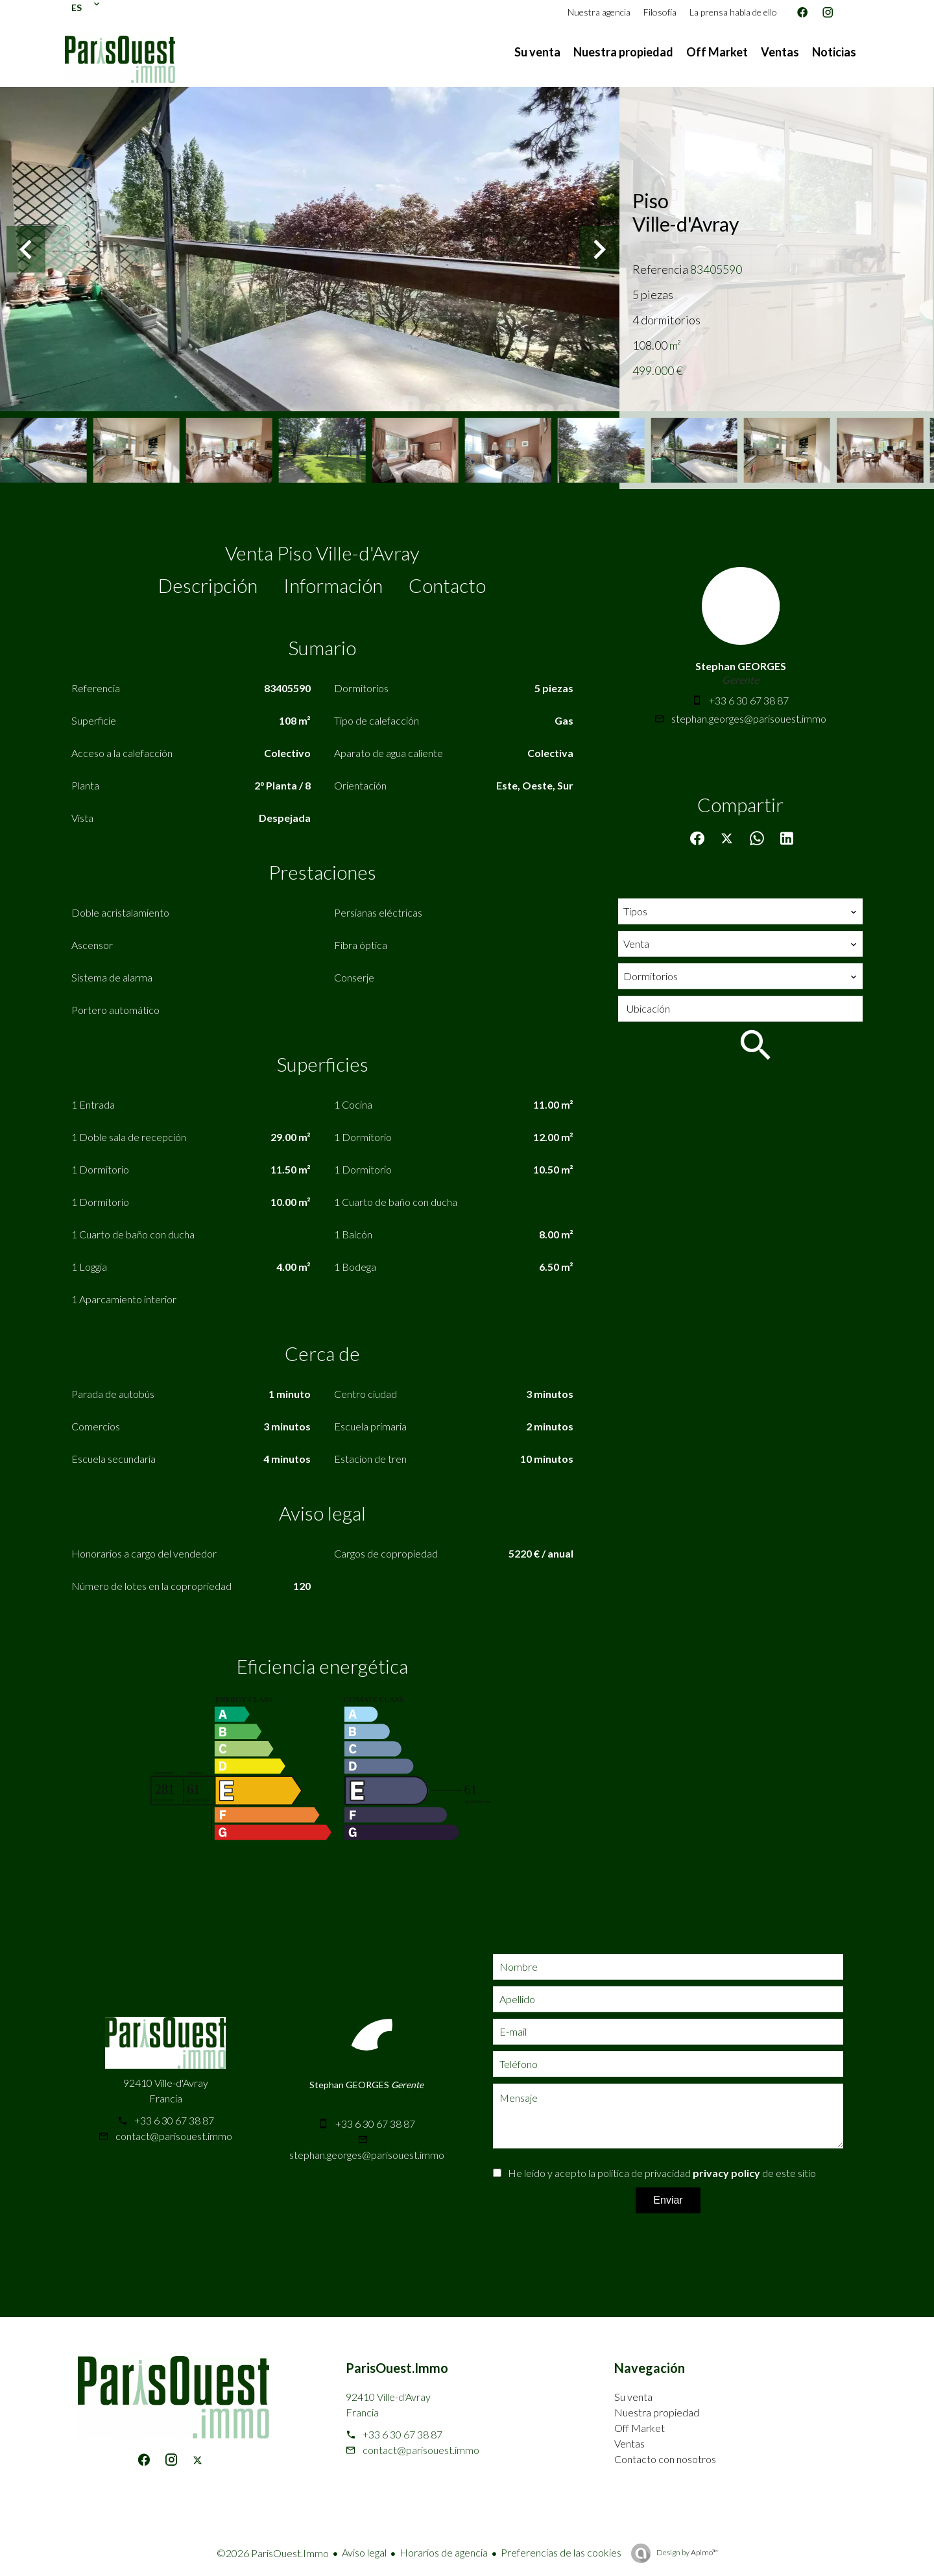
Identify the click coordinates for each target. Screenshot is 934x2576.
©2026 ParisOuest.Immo (273, 2553)
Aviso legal (364, 2552)
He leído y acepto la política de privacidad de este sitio (662, 2173)
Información (333, 585)
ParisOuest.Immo (397, 2368)
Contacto (447, 585)
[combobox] (740, 911)
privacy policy (726, 2173)
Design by (686, 2552)
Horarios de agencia (444, 2552)
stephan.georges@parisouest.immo (748, 718)
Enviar (667, 2200)
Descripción (207, 585)
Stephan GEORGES (740, 666)
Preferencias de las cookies (561, 2552)
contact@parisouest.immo (173, 2136)
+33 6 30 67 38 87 (749, 700)
